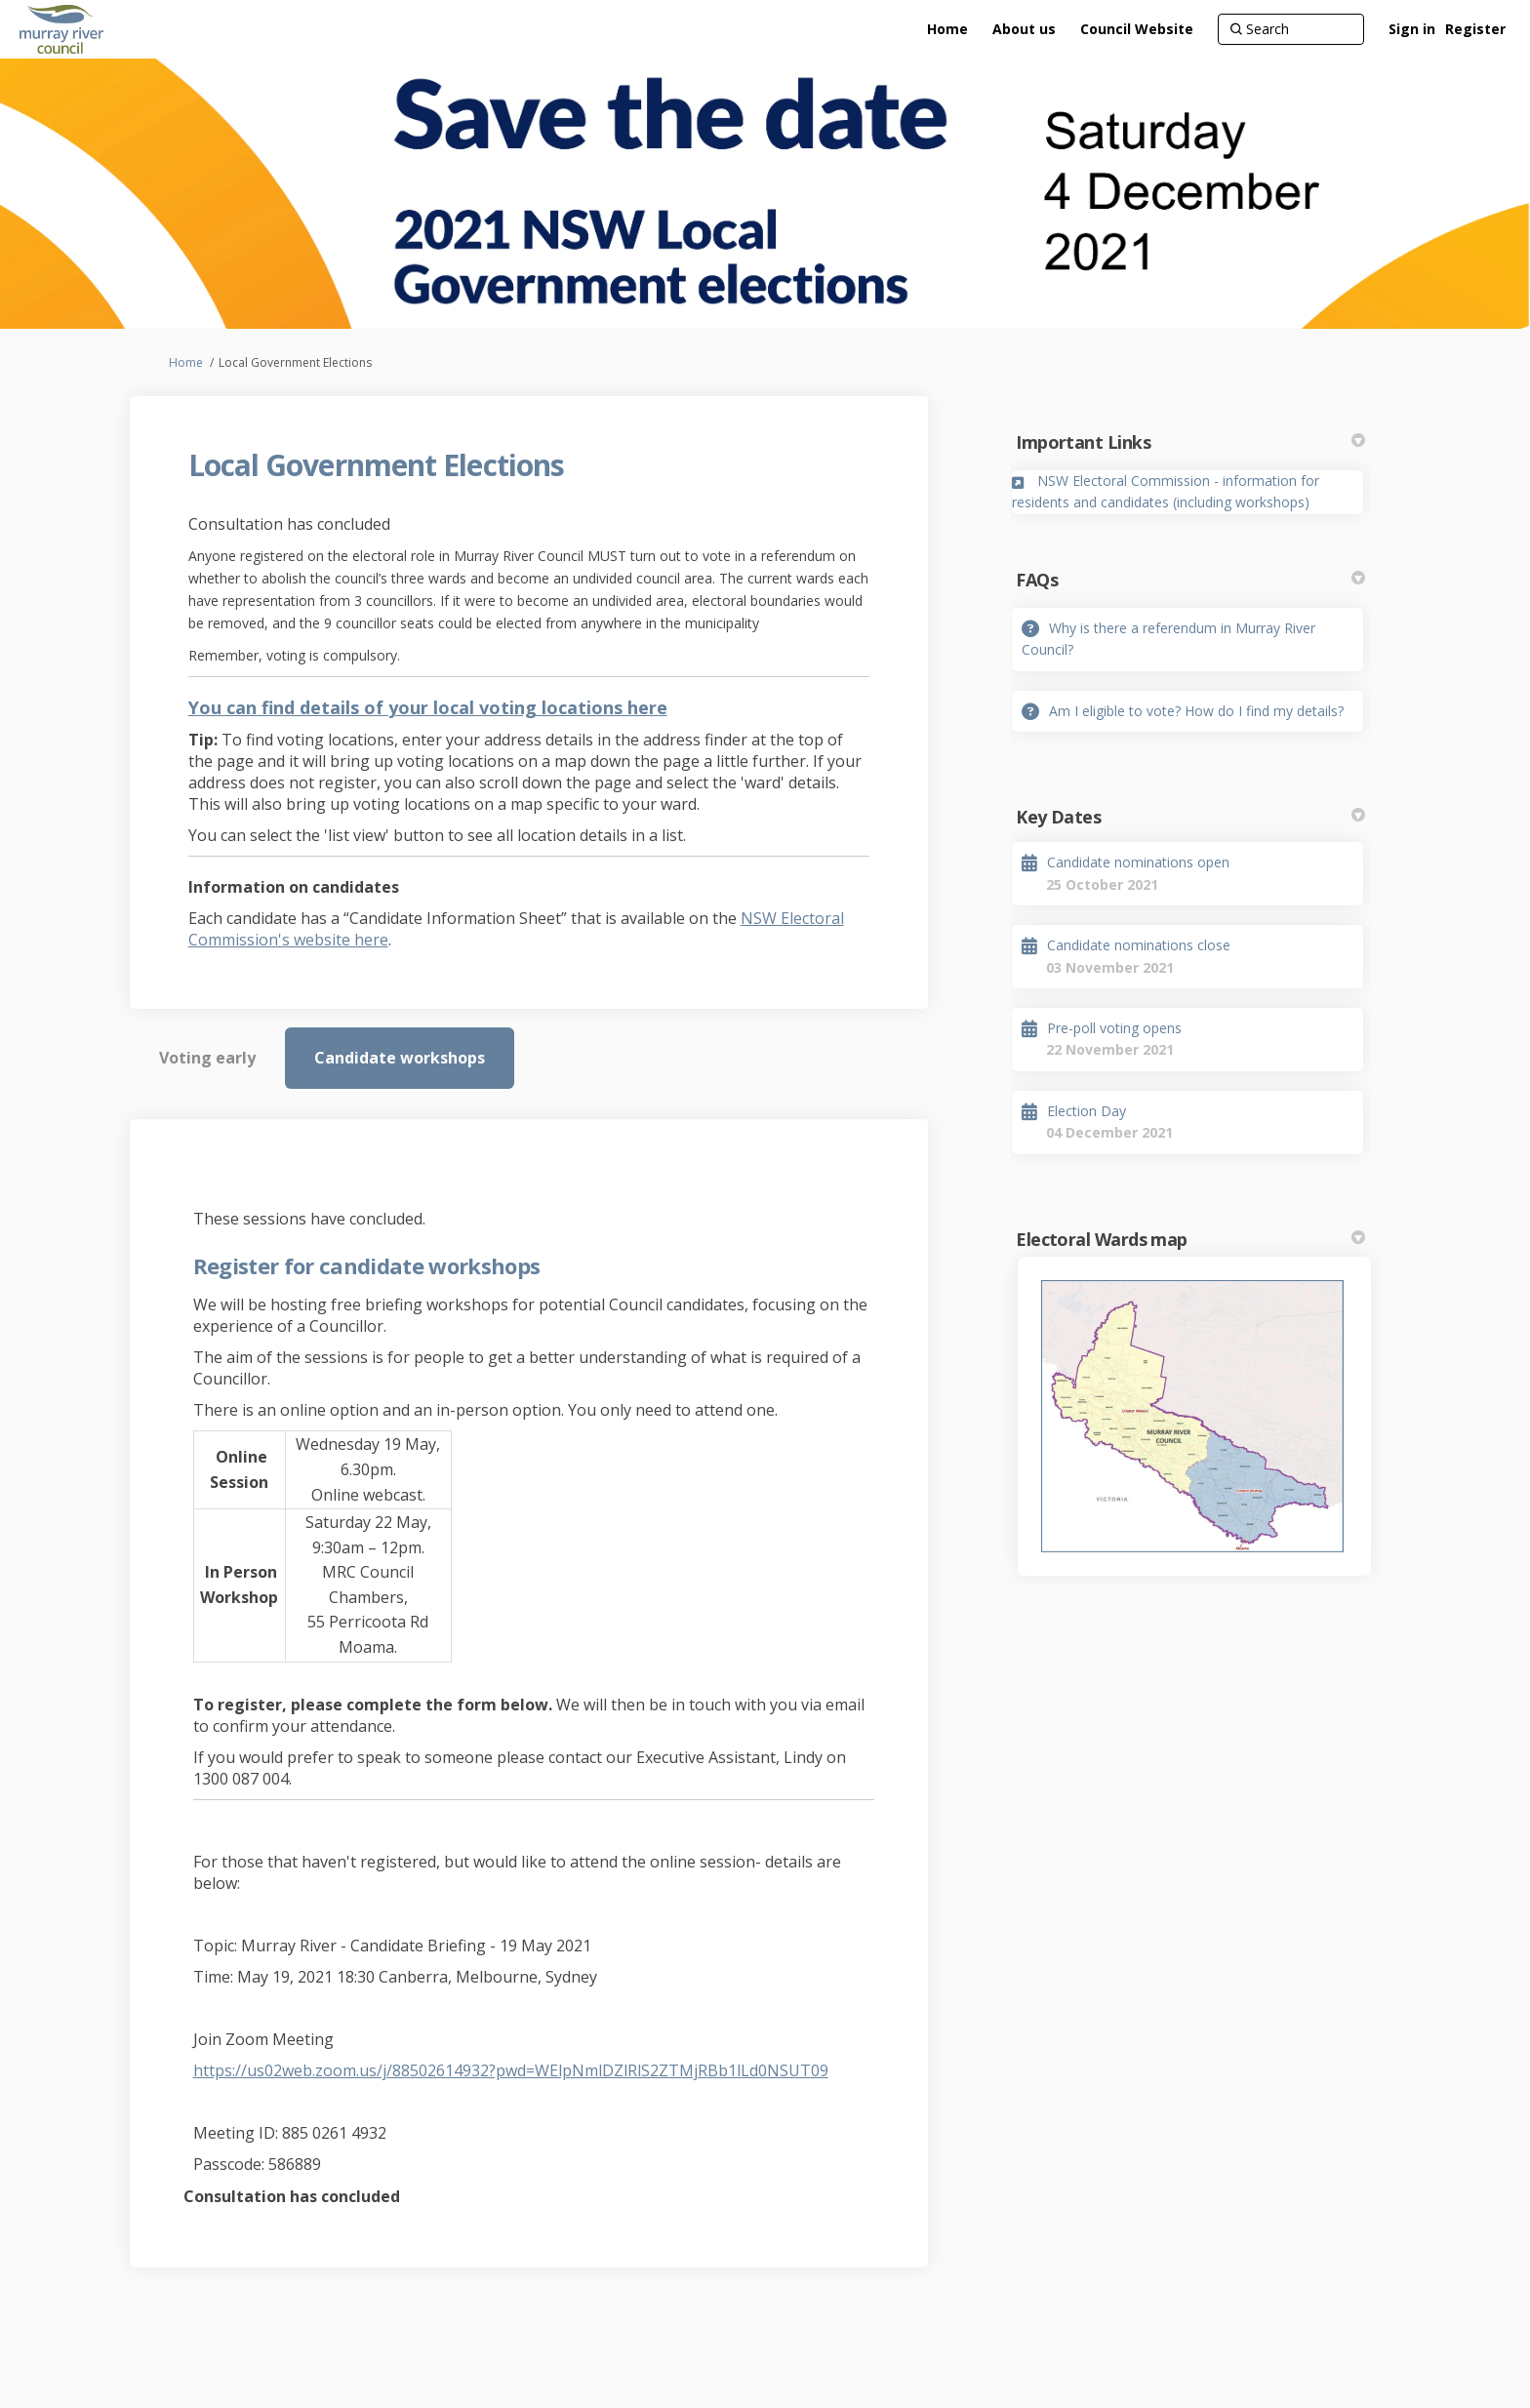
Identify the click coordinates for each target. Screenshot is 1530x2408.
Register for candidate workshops (367, 1265)
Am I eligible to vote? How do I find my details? (1196, 711)
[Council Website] (1136, 29)
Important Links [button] (1190, 442)
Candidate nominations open (1138, 862)
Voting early (207, 1057)
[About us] (1024, 29)
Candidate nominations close (1138, 945)
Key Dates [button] (1190, 816)
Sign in (1412, 29)
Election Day (1086, 1111)
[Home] (947, 29)
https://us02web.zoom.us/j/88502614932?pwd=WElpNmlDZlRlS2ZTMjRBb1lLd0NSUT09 (510, 2070)
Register (1475, 29)
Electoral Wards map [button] (1190, 1239)
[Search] (1291, 29)
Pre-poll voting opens (1114, 1028)
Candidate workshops (399, 1057)
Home (186, 362)
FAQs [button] (1190, 579)
